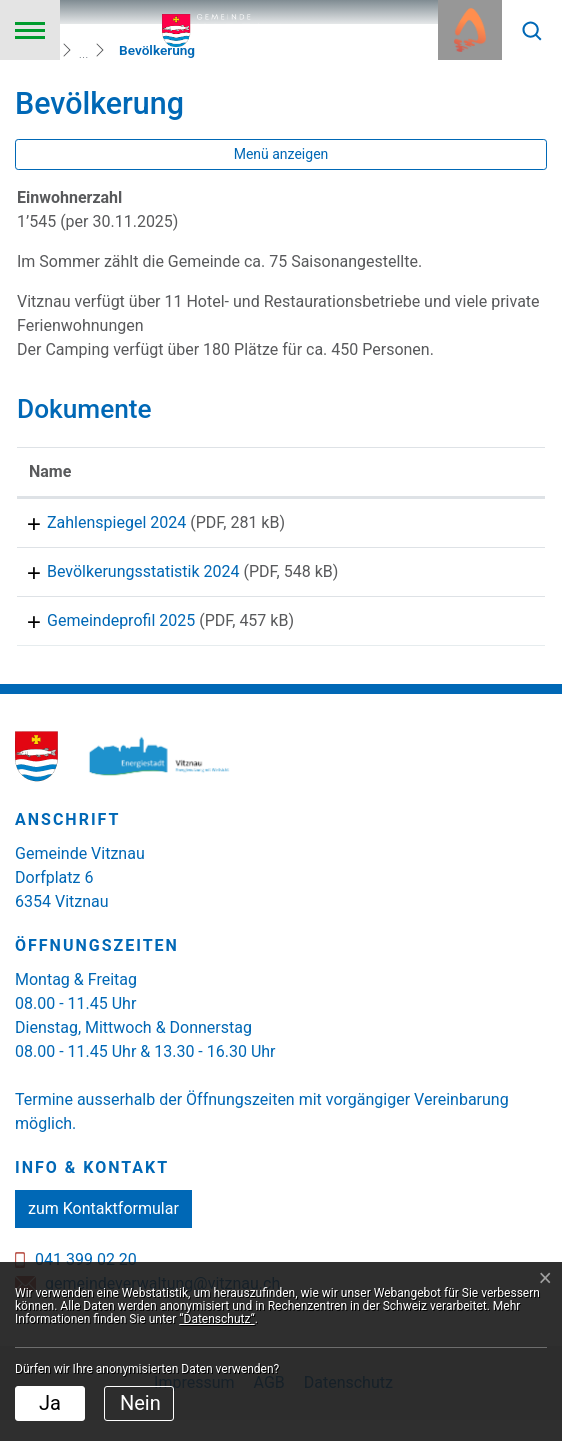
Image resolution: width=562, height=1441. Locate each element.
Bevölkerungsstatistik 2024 (125, 578)
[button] (532, 30)
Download (480, 526)
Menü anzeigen (281, 154)
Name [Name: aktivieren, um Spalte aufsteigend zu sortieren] (50, 471)
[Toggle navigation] (30, 30)
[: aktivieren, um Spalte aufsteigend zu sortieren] (479, 472)
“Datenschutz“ (216, 1319)
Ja (50, 1403)
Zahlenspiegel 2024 (98, 522)
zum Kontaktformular (103, 1229)
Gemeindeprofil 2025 (103, 634)
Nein (140, 1403)
